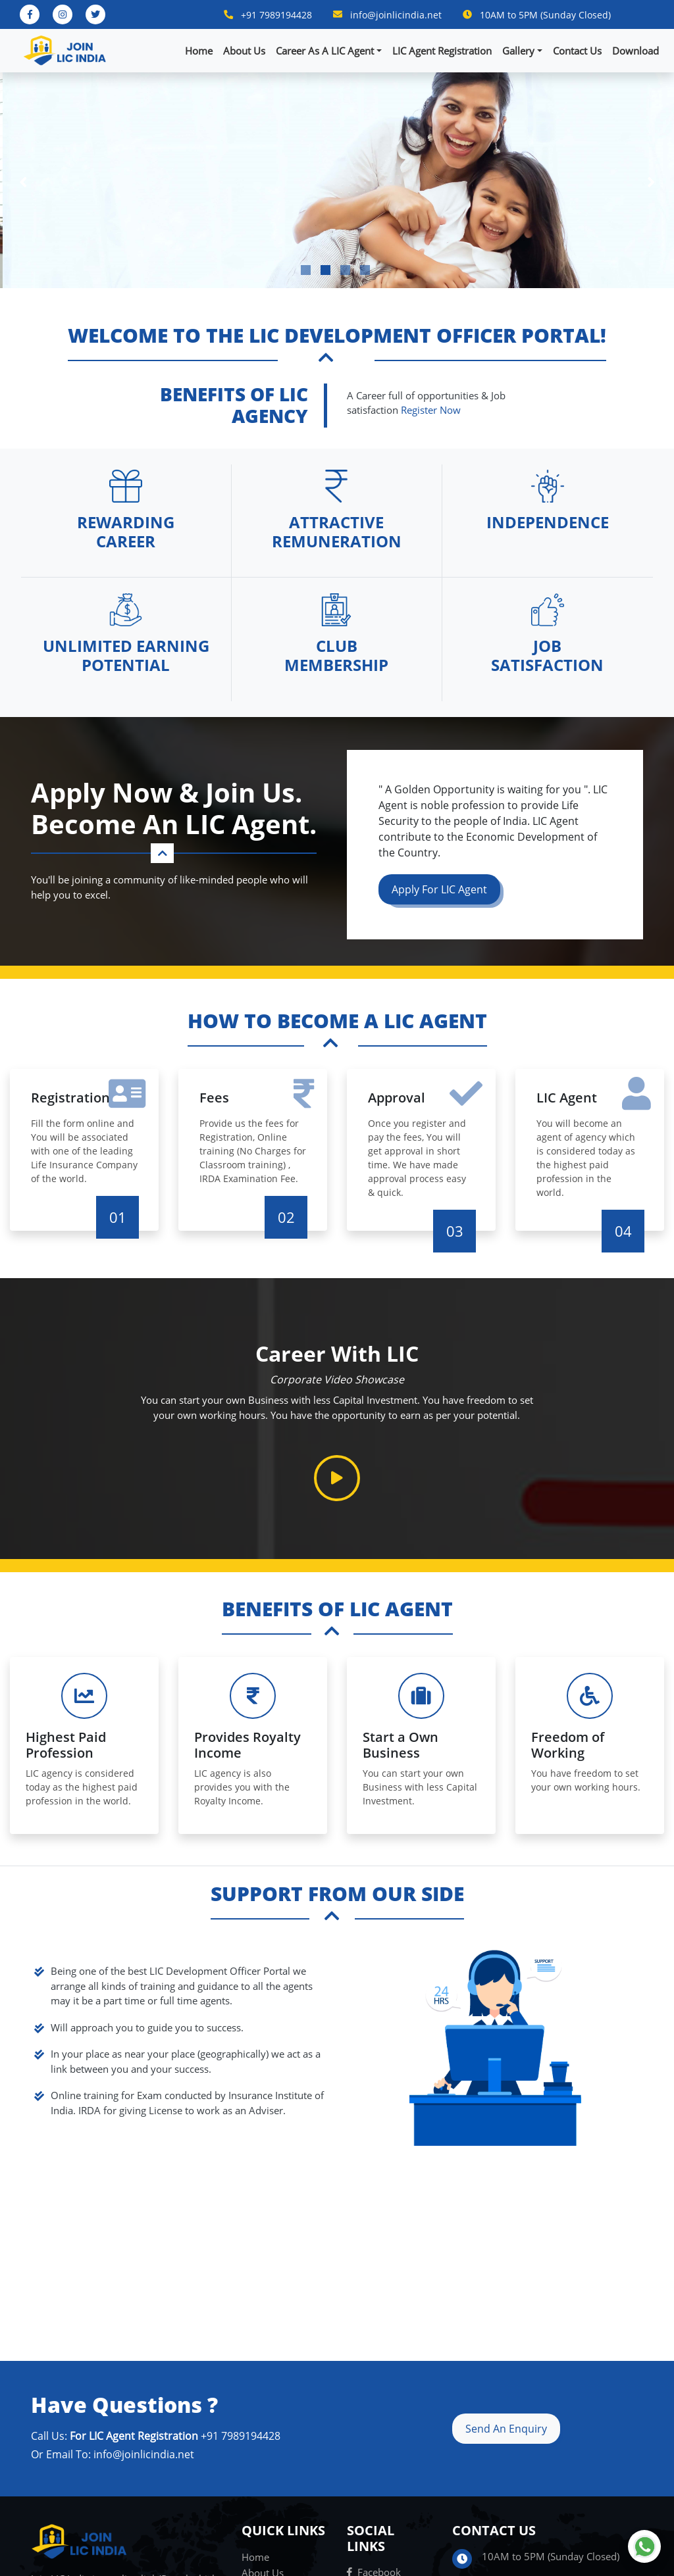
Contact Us (577, 50)
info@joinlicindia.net (396, 15)
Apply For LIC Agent (439, 889)
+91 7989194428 (276, 15)
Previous (23, 180)
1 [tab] (306, 270)
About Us (244, 50)
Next (651, 180)
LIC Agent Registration (442, 50)
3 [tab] (345, 270)
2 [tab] (325, 270)
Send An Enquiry (506, 2428)
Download (635, 50)
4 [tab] (365, 270)
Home (199, 50)
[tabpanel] (337, 180)
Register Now (431, 409)
